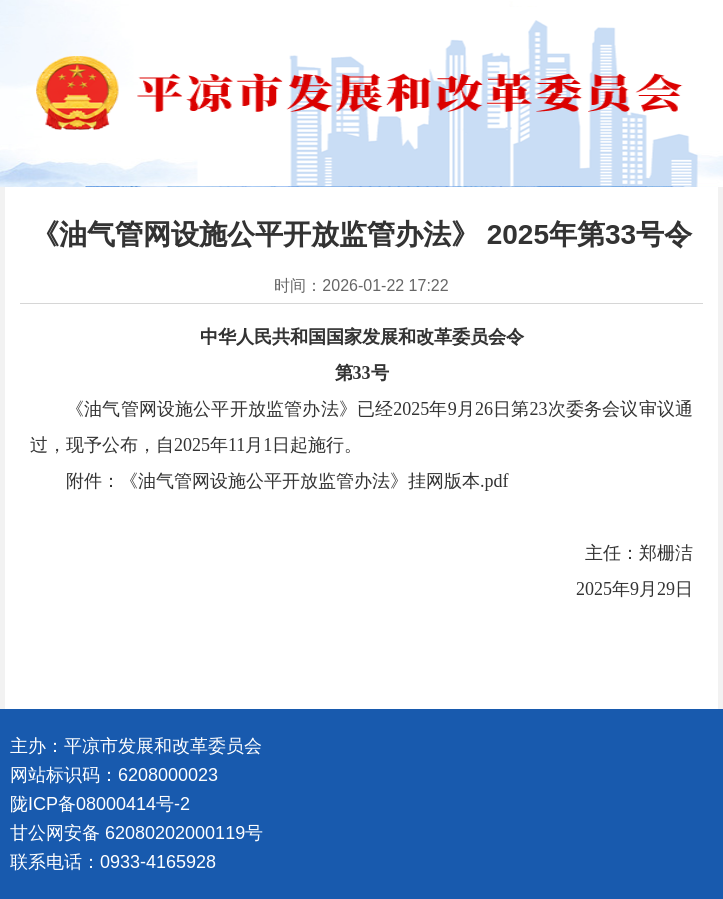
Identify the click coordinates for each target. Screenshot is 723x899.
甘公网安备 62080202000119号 (136, 833)
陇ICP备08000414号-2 (100, 804)
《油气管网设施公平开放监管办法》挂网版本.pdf (314, 481)
